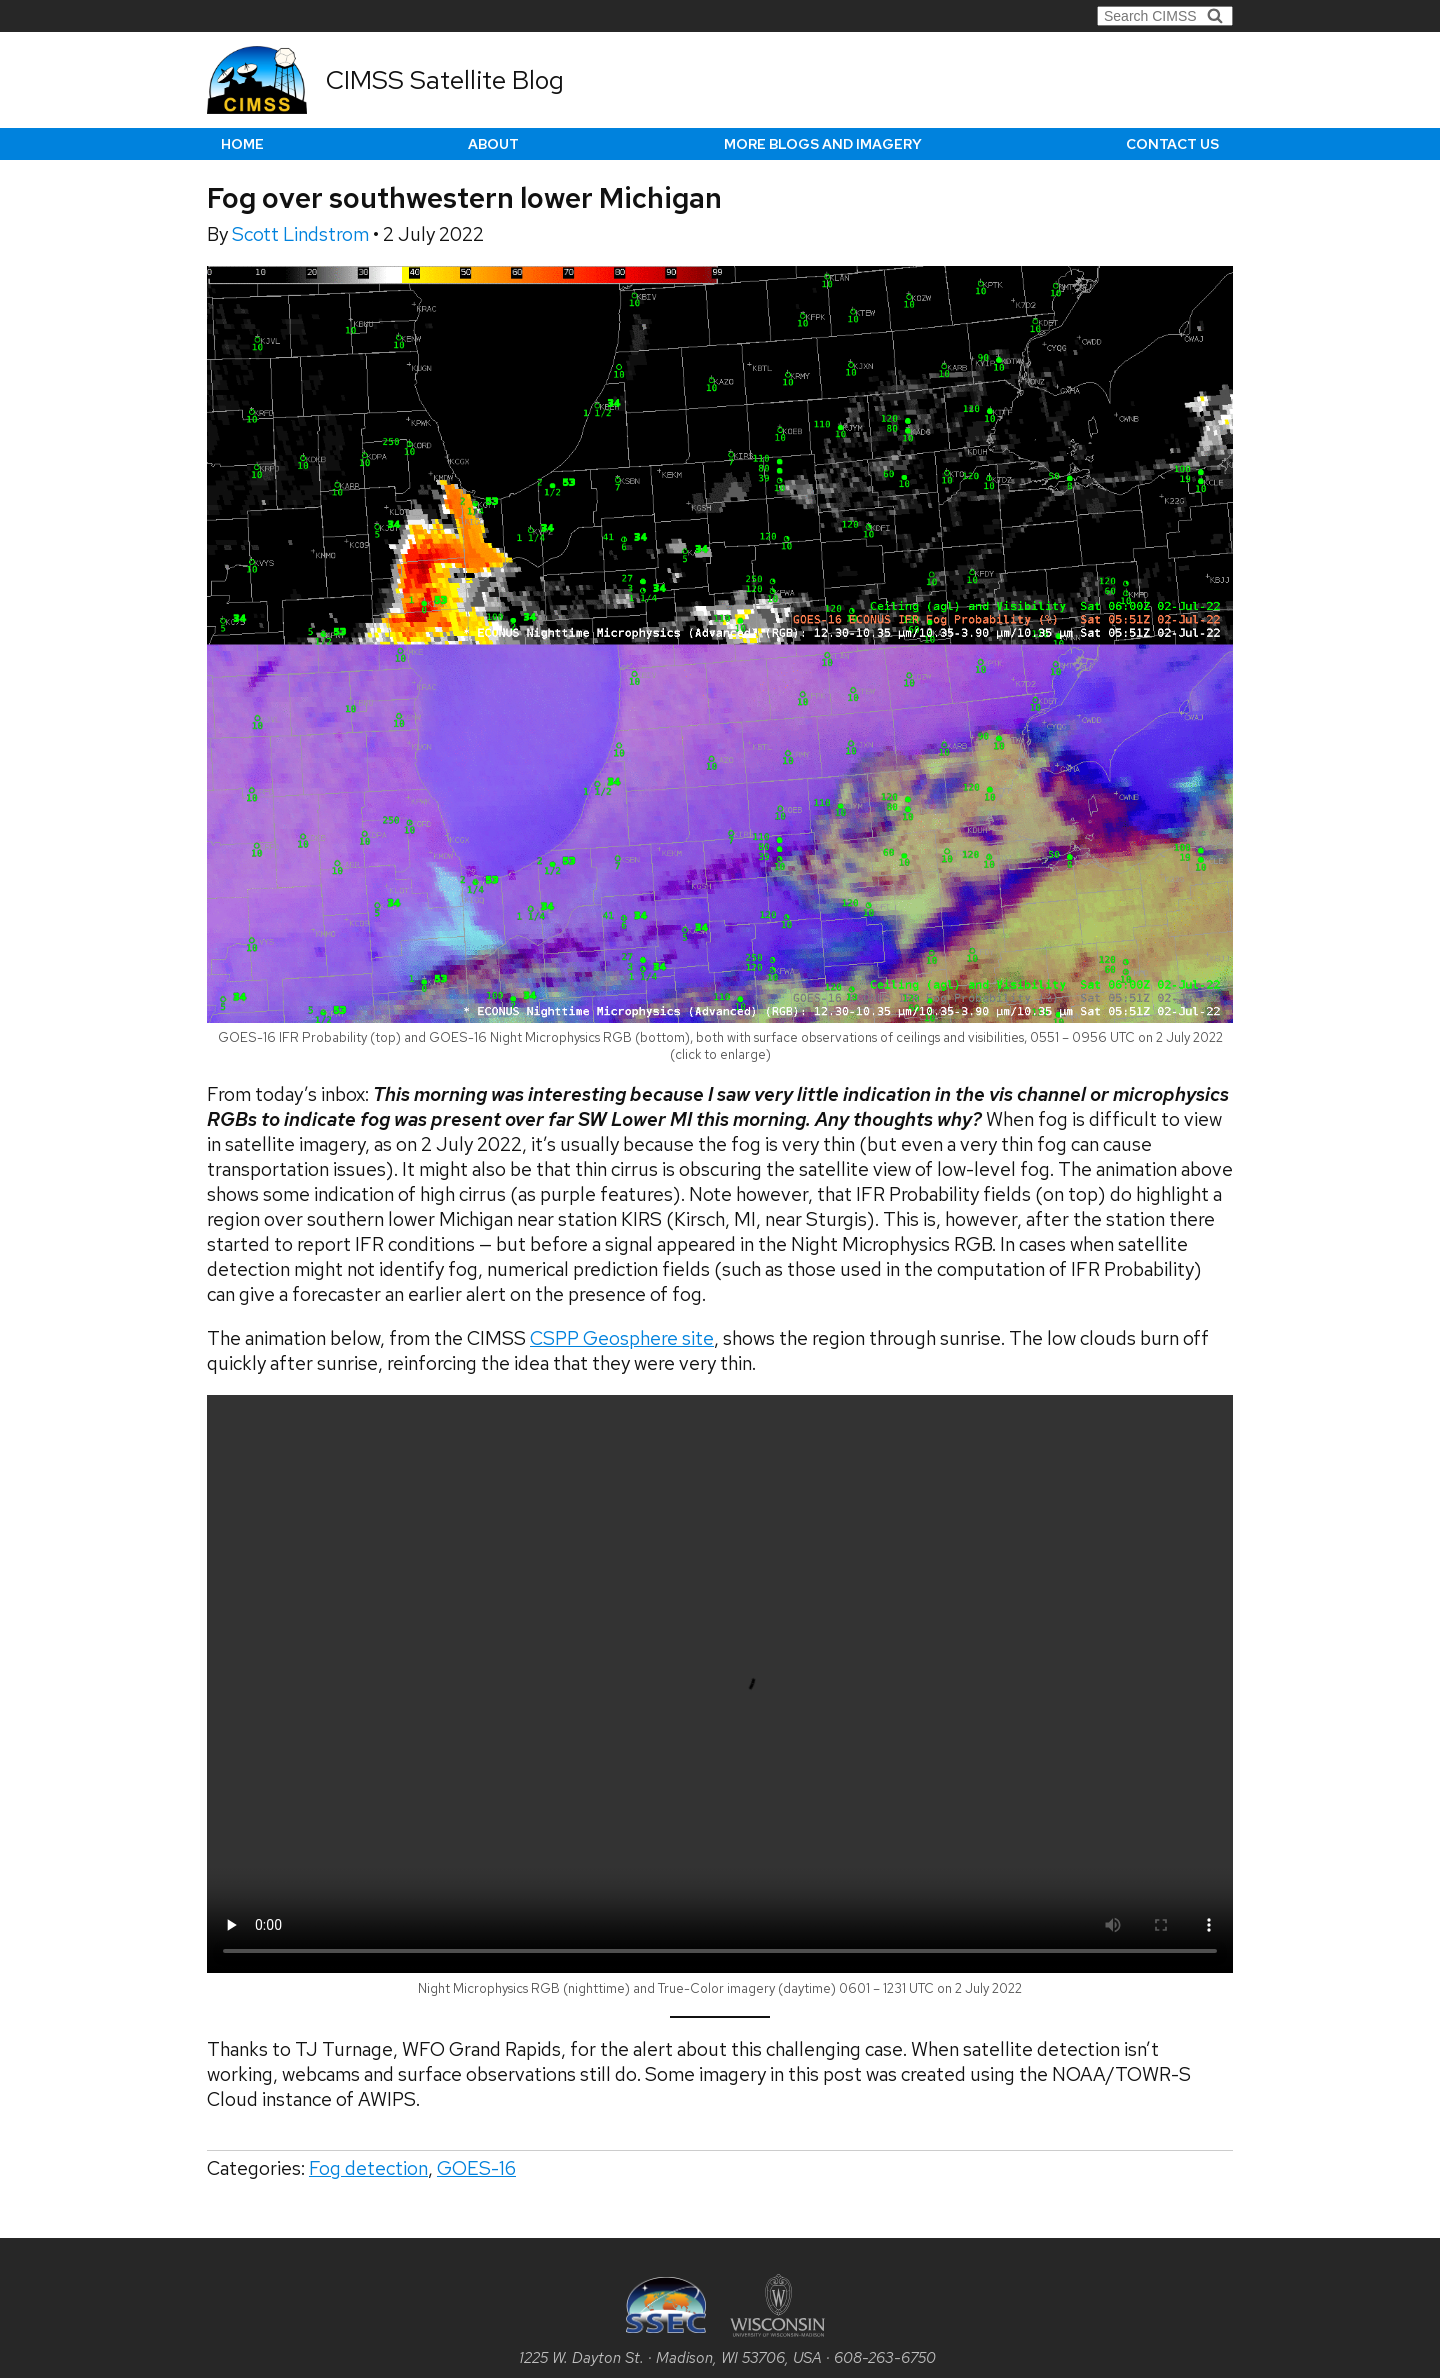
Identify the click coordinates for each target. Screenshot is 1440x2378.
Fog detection (368, 2168)
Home (242, 144)
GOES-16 (476, 2168)
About (493, 144)
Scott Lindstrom (302, 234)
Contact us (1172, 144)
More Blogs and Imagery (823, 144)
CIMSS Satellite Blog (445, 80)
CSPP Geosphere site (622, 1338)
